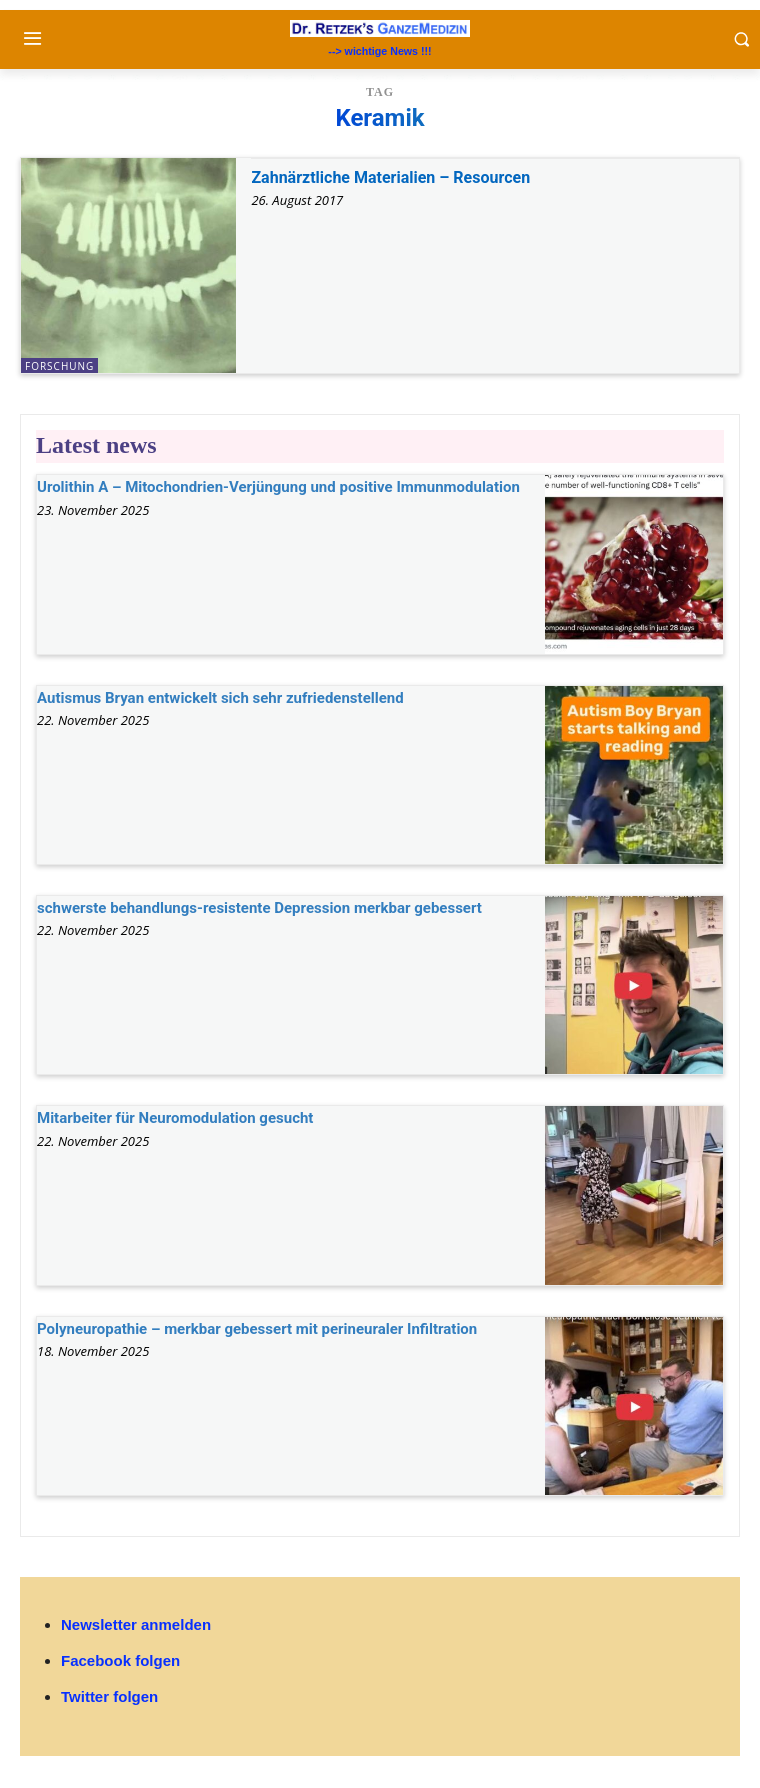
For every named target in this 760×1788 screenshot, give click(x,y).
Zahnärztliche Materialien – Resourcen (390, 177)
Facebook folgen (120, 1660)
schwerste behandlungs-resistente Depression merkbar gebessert (259, 908)
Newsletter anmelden (136, 1624)
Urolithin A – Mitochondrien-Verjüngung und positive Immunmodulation (278, 487)
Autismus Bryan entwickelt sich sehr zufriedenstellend (220, 698)
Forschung (59, 366)
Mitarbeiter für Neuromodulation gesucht (175, 1118)
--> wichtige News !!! (379, 51)
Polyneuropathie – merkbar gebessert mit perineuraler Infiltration (257, 1329)
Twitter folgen (109, 1696)
